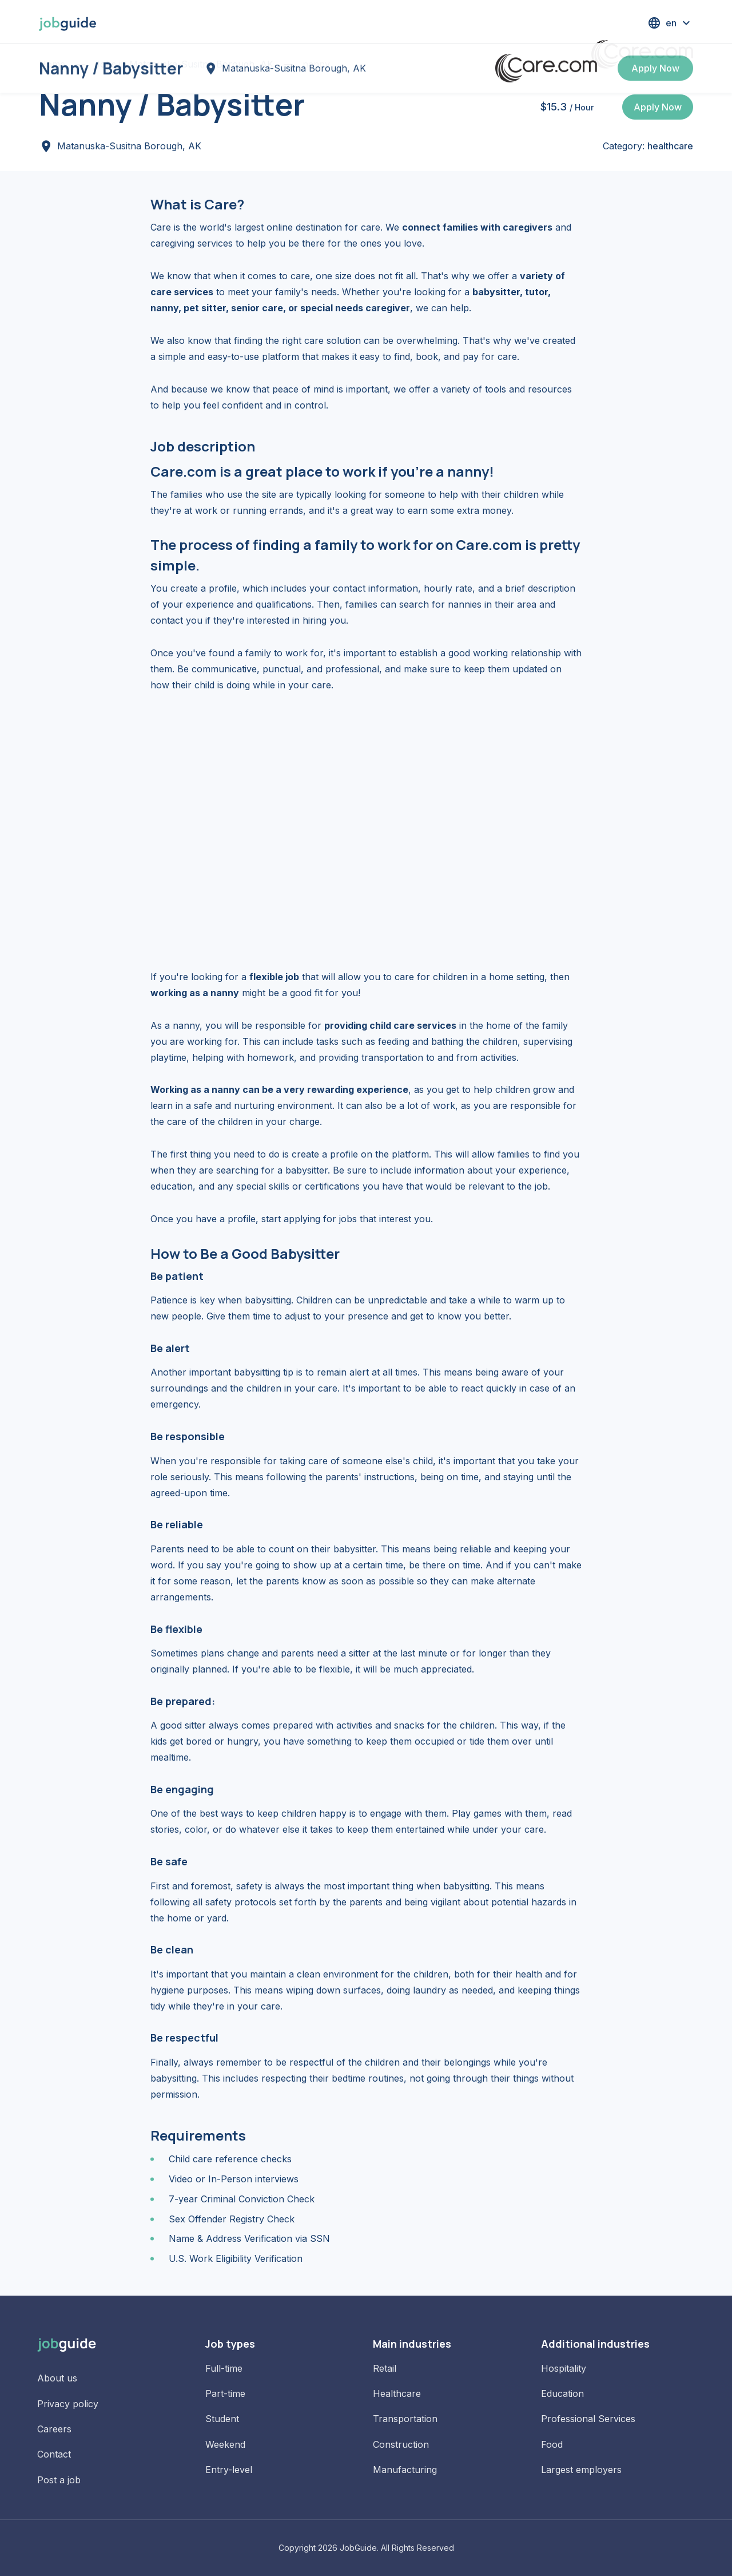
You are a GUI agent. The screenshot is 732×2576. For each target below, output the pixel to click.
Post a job (59, 2480)
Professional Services (588, 2418)
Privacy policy (67, 2403)
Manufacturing (405, 2469)
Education (562, 2393)
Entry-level (228, 2469)
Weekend (225, 2444)
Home (52, 64)
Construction (401, 2444)
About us (57, 2378)
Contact (54, 2454)
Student (222, 2418)
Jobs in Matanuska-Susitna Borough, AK (183, 64)
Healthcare (397, 2393)
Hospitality (563, 2368)
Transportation (405, 2418)
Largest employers (581, 2469)
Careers (54, 2429)
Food (552, 2444)
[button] (670, 23)
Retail (384, 2368)
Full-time (223, 2368)
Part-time (225, 2393)
